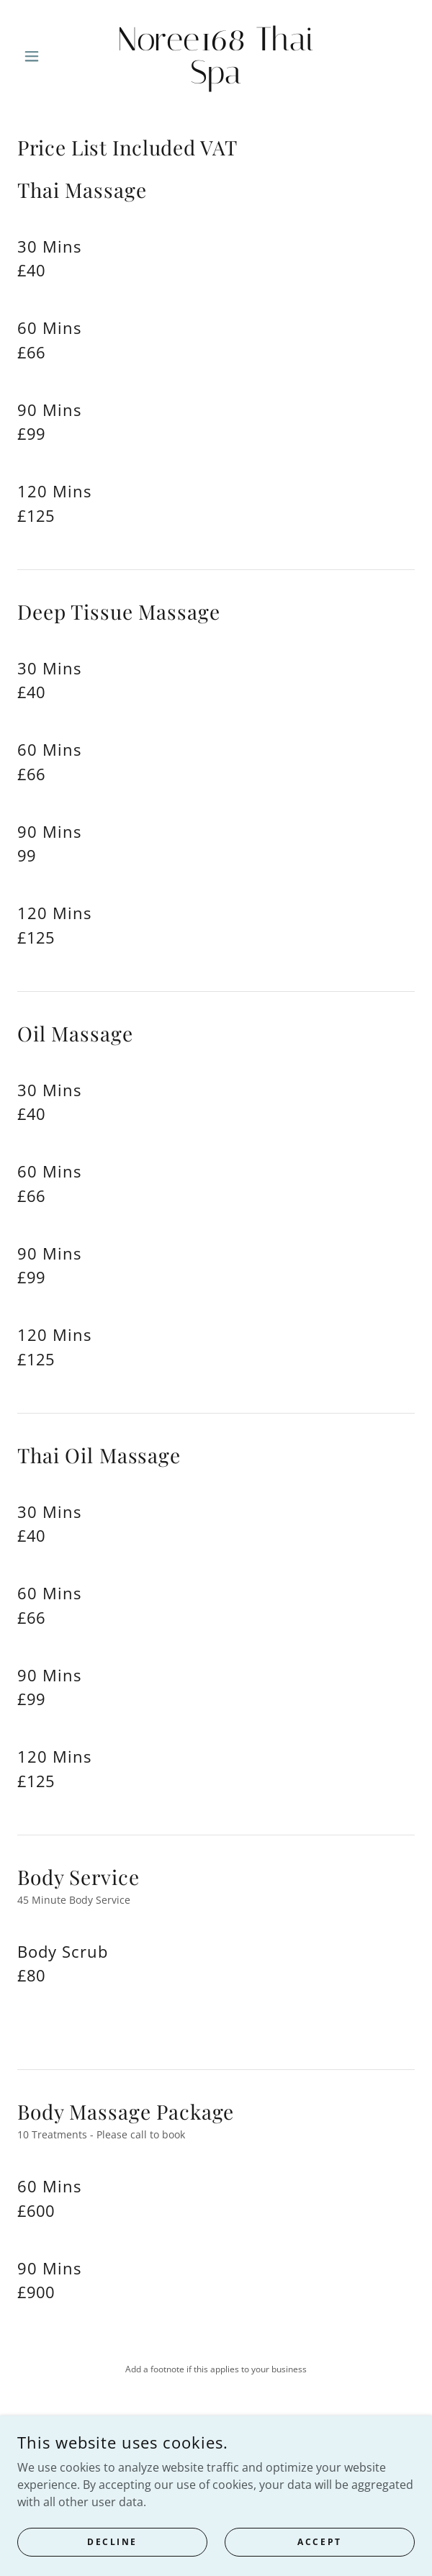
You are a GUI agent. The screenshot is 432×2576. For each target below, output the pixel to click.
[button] (47, 56)
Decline (112, 2561)
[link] (216, 56)
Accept (319, 2561)
